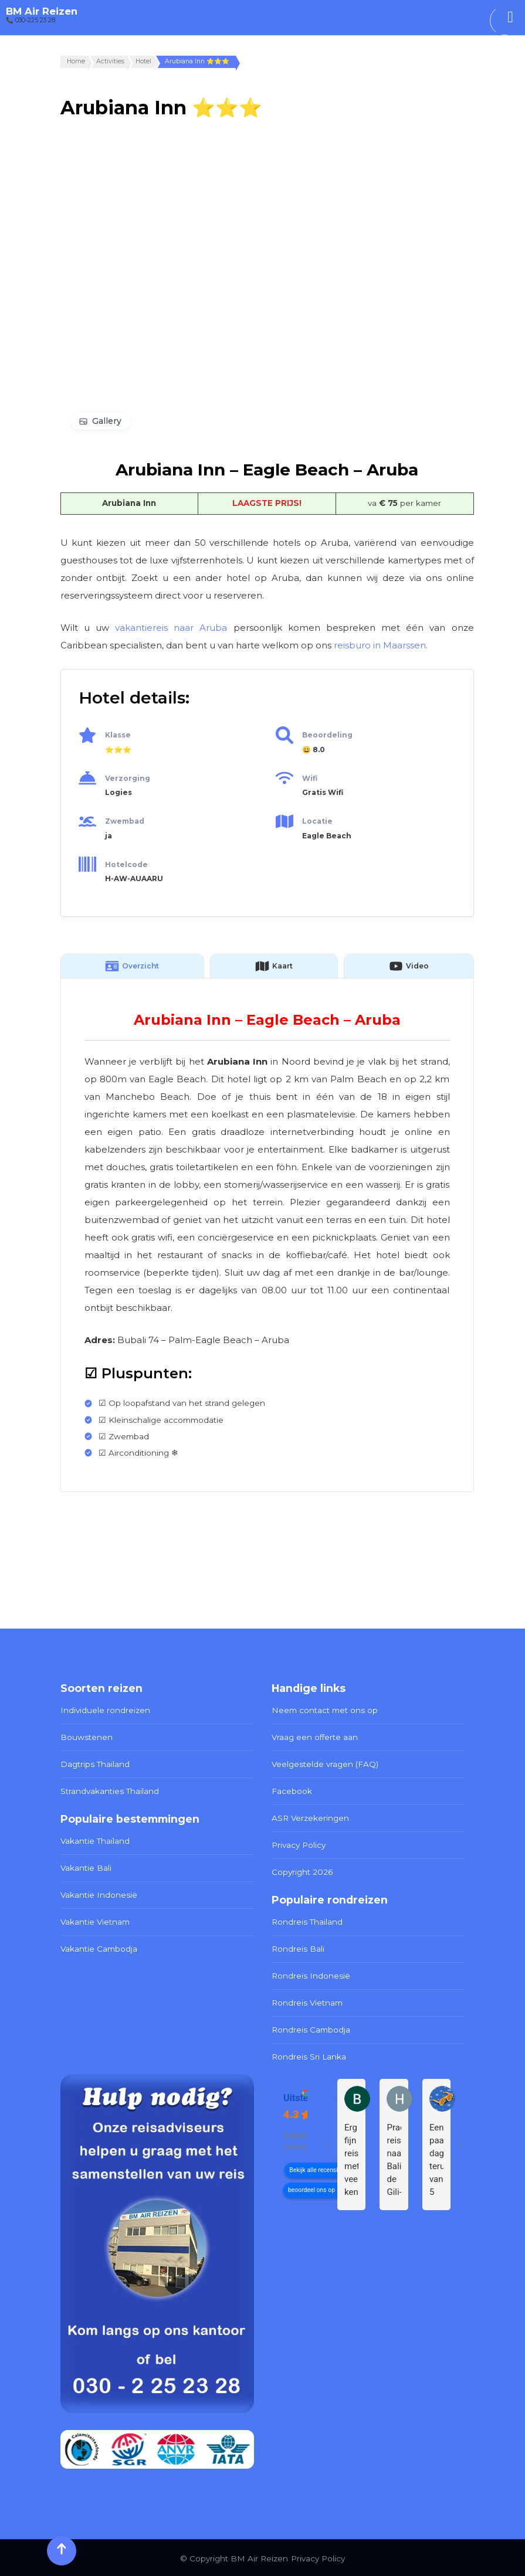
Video (409, 966)
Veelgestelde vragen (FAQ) (325, 1763)
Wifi (309, 778)
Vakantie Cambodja (98, 1948)
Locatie (317, 821)
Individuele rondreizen (105, 1710)
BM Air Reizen (41, 11)
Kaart (274, 966)
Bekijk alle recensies (316, 2169)
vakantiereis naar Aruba (171, 627)
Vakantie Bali (85, 1867)
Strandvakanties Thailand (109, 1790)
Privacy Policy (299, 1844)
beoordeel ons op (311, 2189)
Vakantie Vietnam (95, 1921)
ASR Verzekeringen (310, 1817)
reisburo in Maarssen (380, 645)
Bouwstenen (86, 1737)
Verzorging (127, 778)
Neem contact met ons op (325, 1710)
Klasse (118, 734)
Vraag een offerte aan (315, 1737)
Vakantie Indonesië (98, 1894)
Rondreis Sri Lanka (309, 2055)
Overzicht (132, 966)
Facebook (292, 1790)
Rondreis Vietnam (307, 2001)
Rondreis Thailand (307, 1921)
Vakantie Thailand (95, 1840)
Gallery (106, 421)
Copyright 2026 (302, 1871)
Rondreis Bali (298, 1948)
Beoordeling (327, 734)
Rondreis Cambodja (311, 2028)
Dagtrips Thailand (95, 1763)
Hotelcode (126, 864)
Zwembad (124, 821)
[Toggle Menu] (510, 17)
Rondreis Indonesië (311, 1974)
